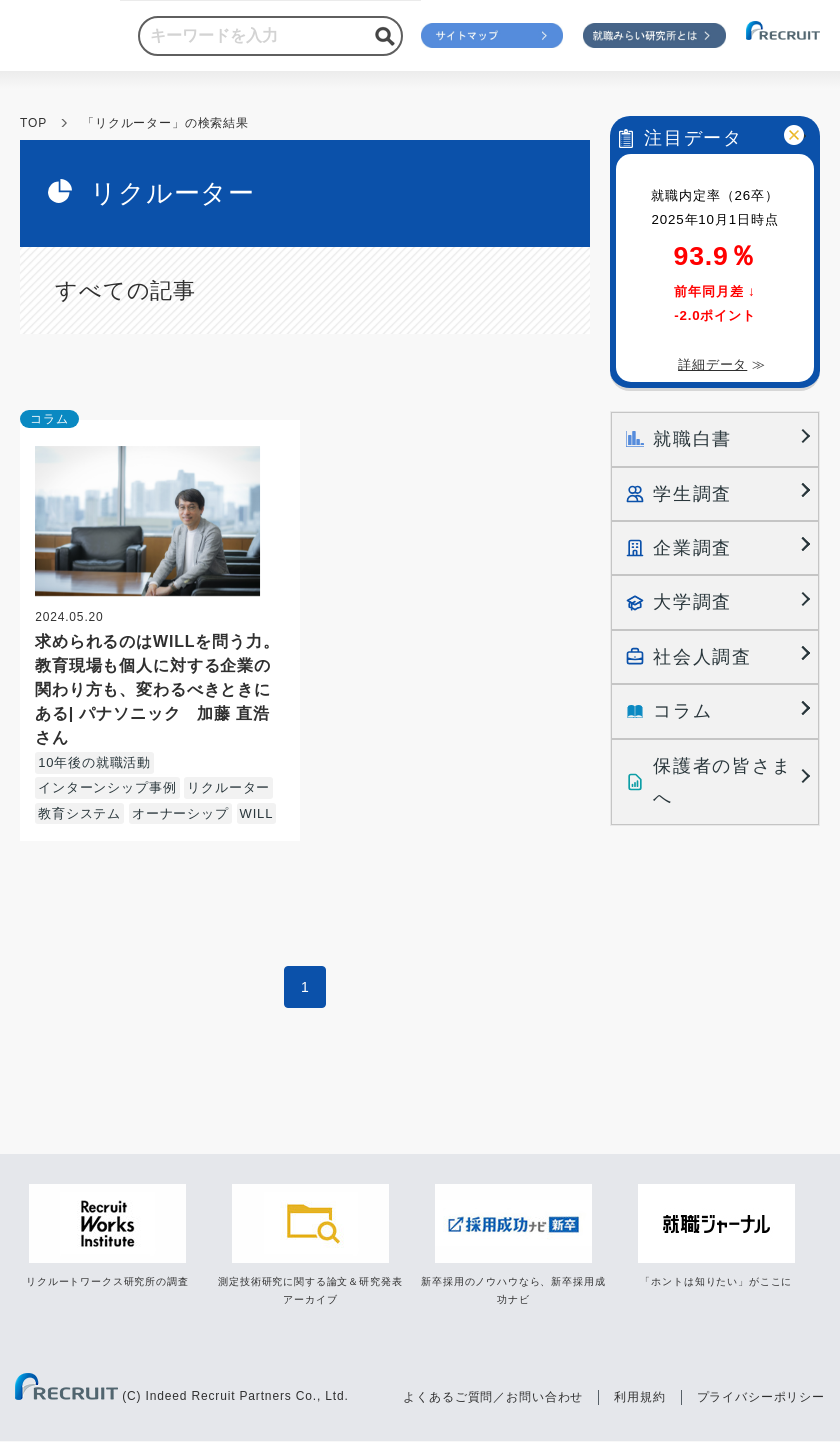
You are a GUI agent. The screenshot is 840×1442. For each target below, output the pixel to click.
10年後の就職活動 (94, 762)
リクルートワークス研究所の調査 (107, 1281)
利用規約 (639, 1397)
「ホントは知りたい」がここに (716, 1281)
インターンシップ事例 (107, 787)
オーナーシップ (180, 813)
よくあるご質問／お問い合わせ (493, 1397)
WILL (257, 813)
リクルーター (228, 787)
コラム (49, 419)
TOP (33, 123)
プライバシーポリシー (761, 1397)
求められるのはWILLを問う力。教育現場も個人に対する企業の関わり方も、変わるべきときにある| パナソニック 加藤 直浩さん (157, 689)
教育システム (79, 813)
